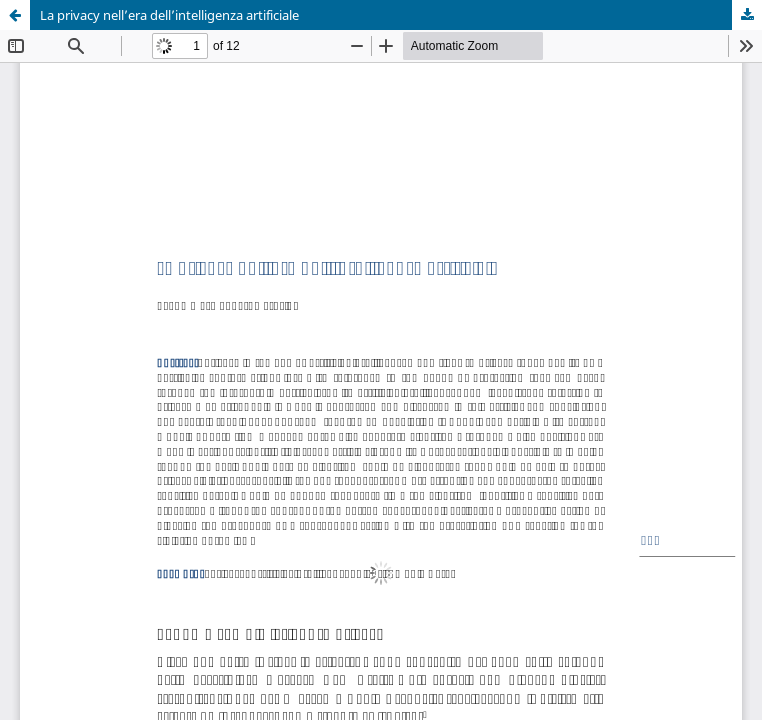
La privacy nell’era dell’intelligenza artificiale (169, 15)
